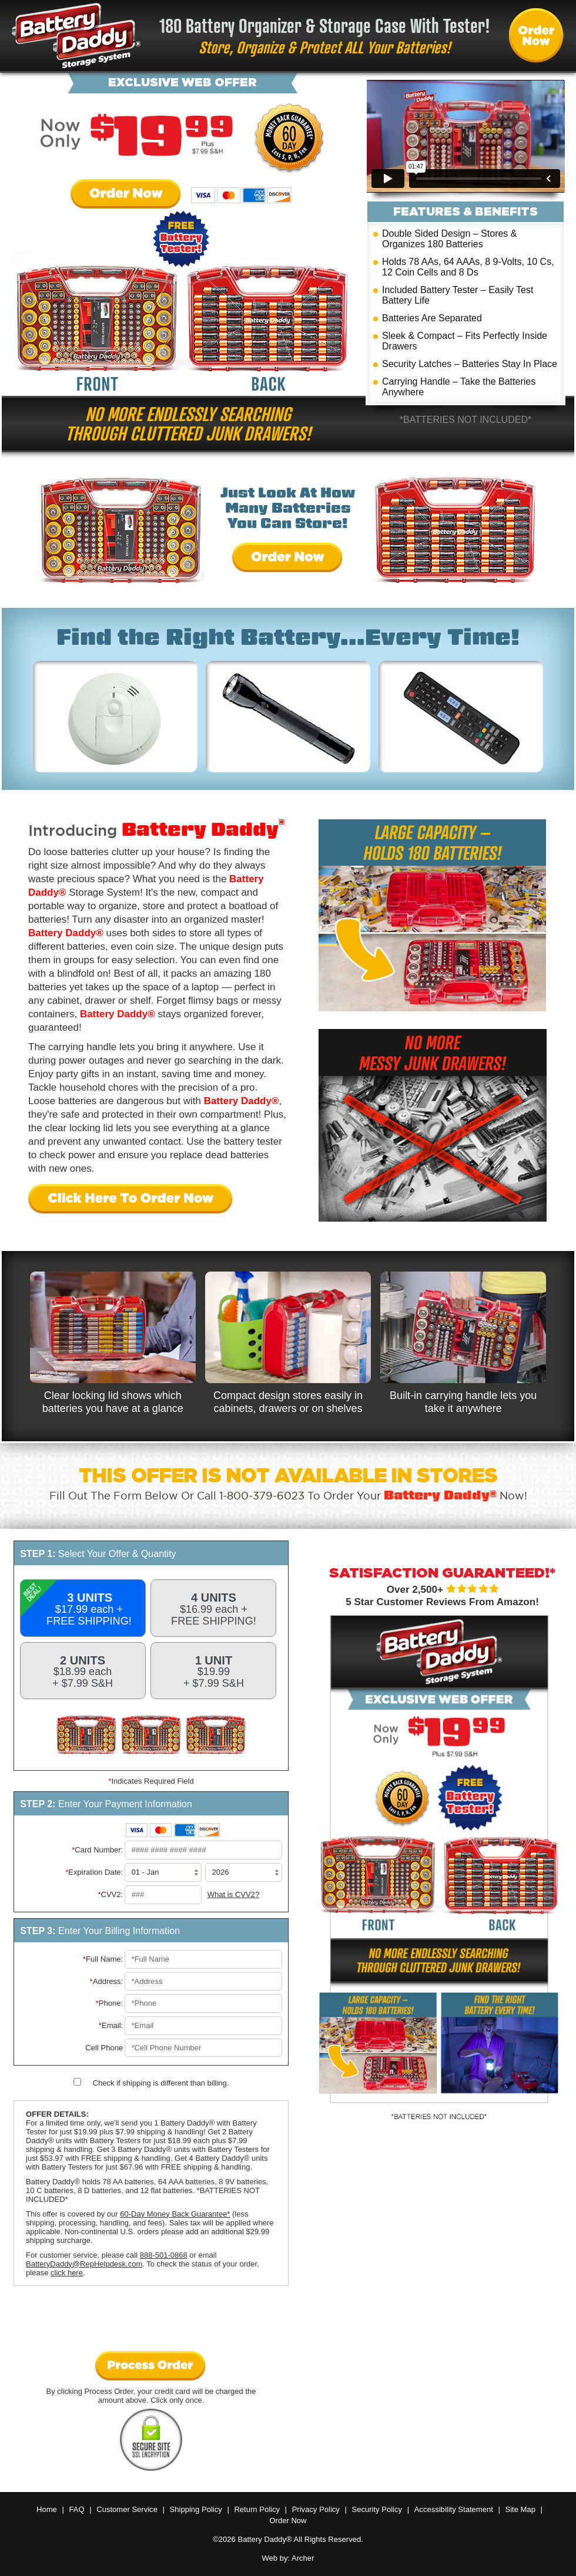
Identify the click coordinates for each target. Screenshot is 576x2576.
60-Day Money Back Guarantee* (175, 2214)
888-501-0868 (163, 2255)
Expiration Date (95, 1872)
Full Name (104, 1959)
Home (46, 2509)
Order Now (126, 195)
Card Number (99, 1849)
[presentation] (151, 2320)
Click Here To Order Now (131, 1200)
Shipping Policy (196, 2509)
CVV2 (112, 1894)
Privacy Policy (316, 2509)
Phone (111, 2003)
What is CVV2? (233, 1894)
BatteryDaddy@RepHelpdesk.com (84, 2263)
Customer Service (127, 2509)
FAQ (76, 2509)
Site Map (520, 2509)
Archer (303, 2558)
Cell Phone (104, 2047)
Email (112, 2025)
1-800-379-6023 (261, 1495)
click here (67, 2272)
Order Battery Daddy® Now (536, 35)
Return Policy (257, 2509)
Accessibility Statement (453, 2509)
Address (108, 1981)
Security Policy (376, 2509)
